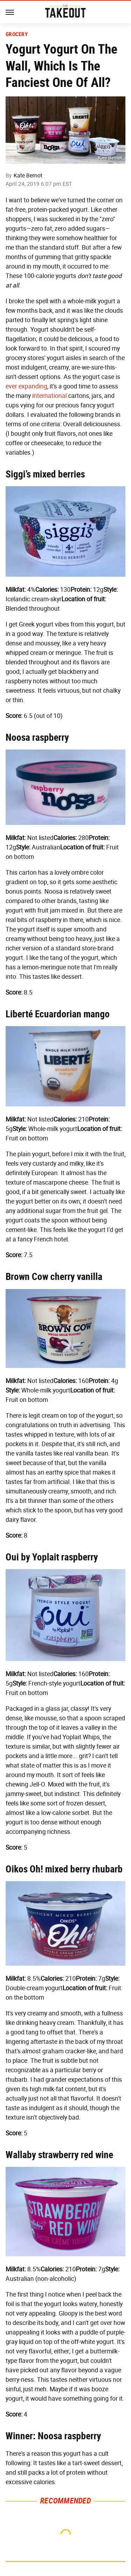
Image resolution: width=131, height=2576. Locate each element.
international (49, 396)
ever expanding (26, 386)
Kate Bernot (28, 175)
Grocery (17, 34)
